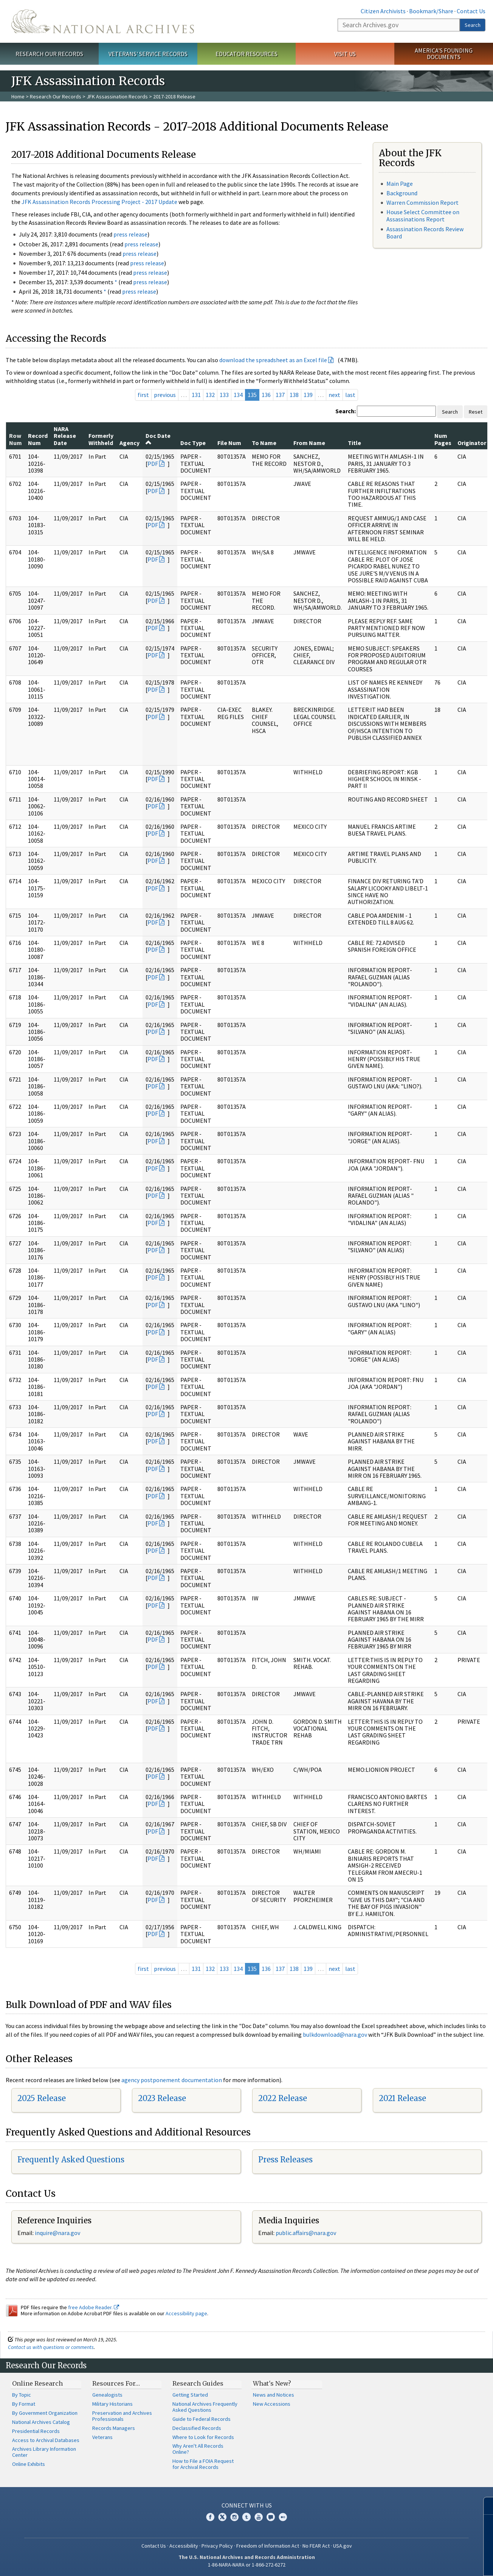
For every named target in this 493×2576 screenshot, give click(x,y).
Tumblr (246, 2517)
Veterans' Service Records (148, 54)
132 (210, 394)
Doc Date (158, 438)
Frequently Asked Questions (70, 2159)
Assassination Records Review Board (425, 232)
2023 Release (162, 2098)
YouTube (258, 2517)
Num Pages (442, 439)
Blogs (270, 2517)
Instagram (234, 2517)
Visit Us (345, 54)
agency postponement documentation (171, 2080)
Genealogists (107, 2394)
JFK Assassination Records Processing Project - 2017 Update (99, 201)
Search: (345, 411)
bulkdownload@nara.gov (335, 2034)
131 (196, 394)
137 (280, 394)
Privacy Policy (217, 2545)
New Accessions (271, 2403)
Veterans (102, 2437)
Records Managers (113, 2428)
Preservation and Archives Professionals (122, 2415)
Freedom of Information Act (267, 2545)
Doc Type (193, 443)
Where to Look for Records (203, 2437)
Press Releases (285, 2159)
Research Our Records (49, 54)
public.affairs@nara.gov (306, 2233)
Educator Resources (246, 54)
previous (165, 394)
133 (224, 394)
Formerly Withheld (100, 439)
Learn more (426, 2562)
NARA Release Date (65, 436)
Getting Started (190, 2394)
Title (354, 443)
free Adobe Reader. (93, 2307)
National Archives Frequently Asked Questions (204, 2406)
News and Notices (273, 2394)
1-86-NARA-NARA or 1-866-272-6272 (246, 2564)
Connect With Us (247, 2505)
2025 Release (41, 2098)
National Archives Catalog (41, 2422)
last (350, 394)
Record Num (38, 439)
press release (130, 234)
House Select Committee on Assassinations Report (422, 215)
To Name (264, 443)
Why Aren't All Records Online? (197, 2448)
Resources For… (116, 2383)
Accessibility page (186, 2313)
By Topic (21, 2394)
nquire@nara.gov (58, 2233)
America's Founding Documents (444, 54)
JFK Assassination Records (117, 96)
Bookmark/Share (431, 11)
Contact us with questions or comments (51, 2347)
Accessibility (183, 2545)
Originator (471, 443)
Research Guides (197, 2383)
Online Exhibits (28, 2464)
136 (266, 394)
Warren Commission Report (422, 202)
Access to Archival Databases (45, 2440)
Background (401, 193)
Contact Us (471, 11)
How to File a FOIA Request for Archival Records (203, 2464)
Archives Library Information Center (44, 2451)
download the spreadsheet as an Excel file (273, 360)
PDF (152, 463)
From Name (309, 443)
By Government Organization (45, 2412)
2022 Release (282, 2098)
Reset (475, 411)
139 (308, 394)
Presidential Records (36, 2431)
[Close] (484, 2506)
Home (18, 96)
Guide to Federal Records (201, 2419)
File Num (229, 443)
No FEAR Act (316, 2545)
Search (473, 25)
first (143, 394)
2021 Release (402, 2098)
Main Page (399, 183)
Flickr (282, 2517)
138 (294, 394)
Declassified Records (196, 2428)
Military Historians (112, 2403)
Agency (129, 443)
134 (238, 394)
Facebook (210, 2517)
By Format (23, 2403)
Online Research (37, 2383)
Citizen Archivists (383, 11)
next (334, 394)
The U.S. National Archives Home (102, 21)
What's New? (272, 2383)
